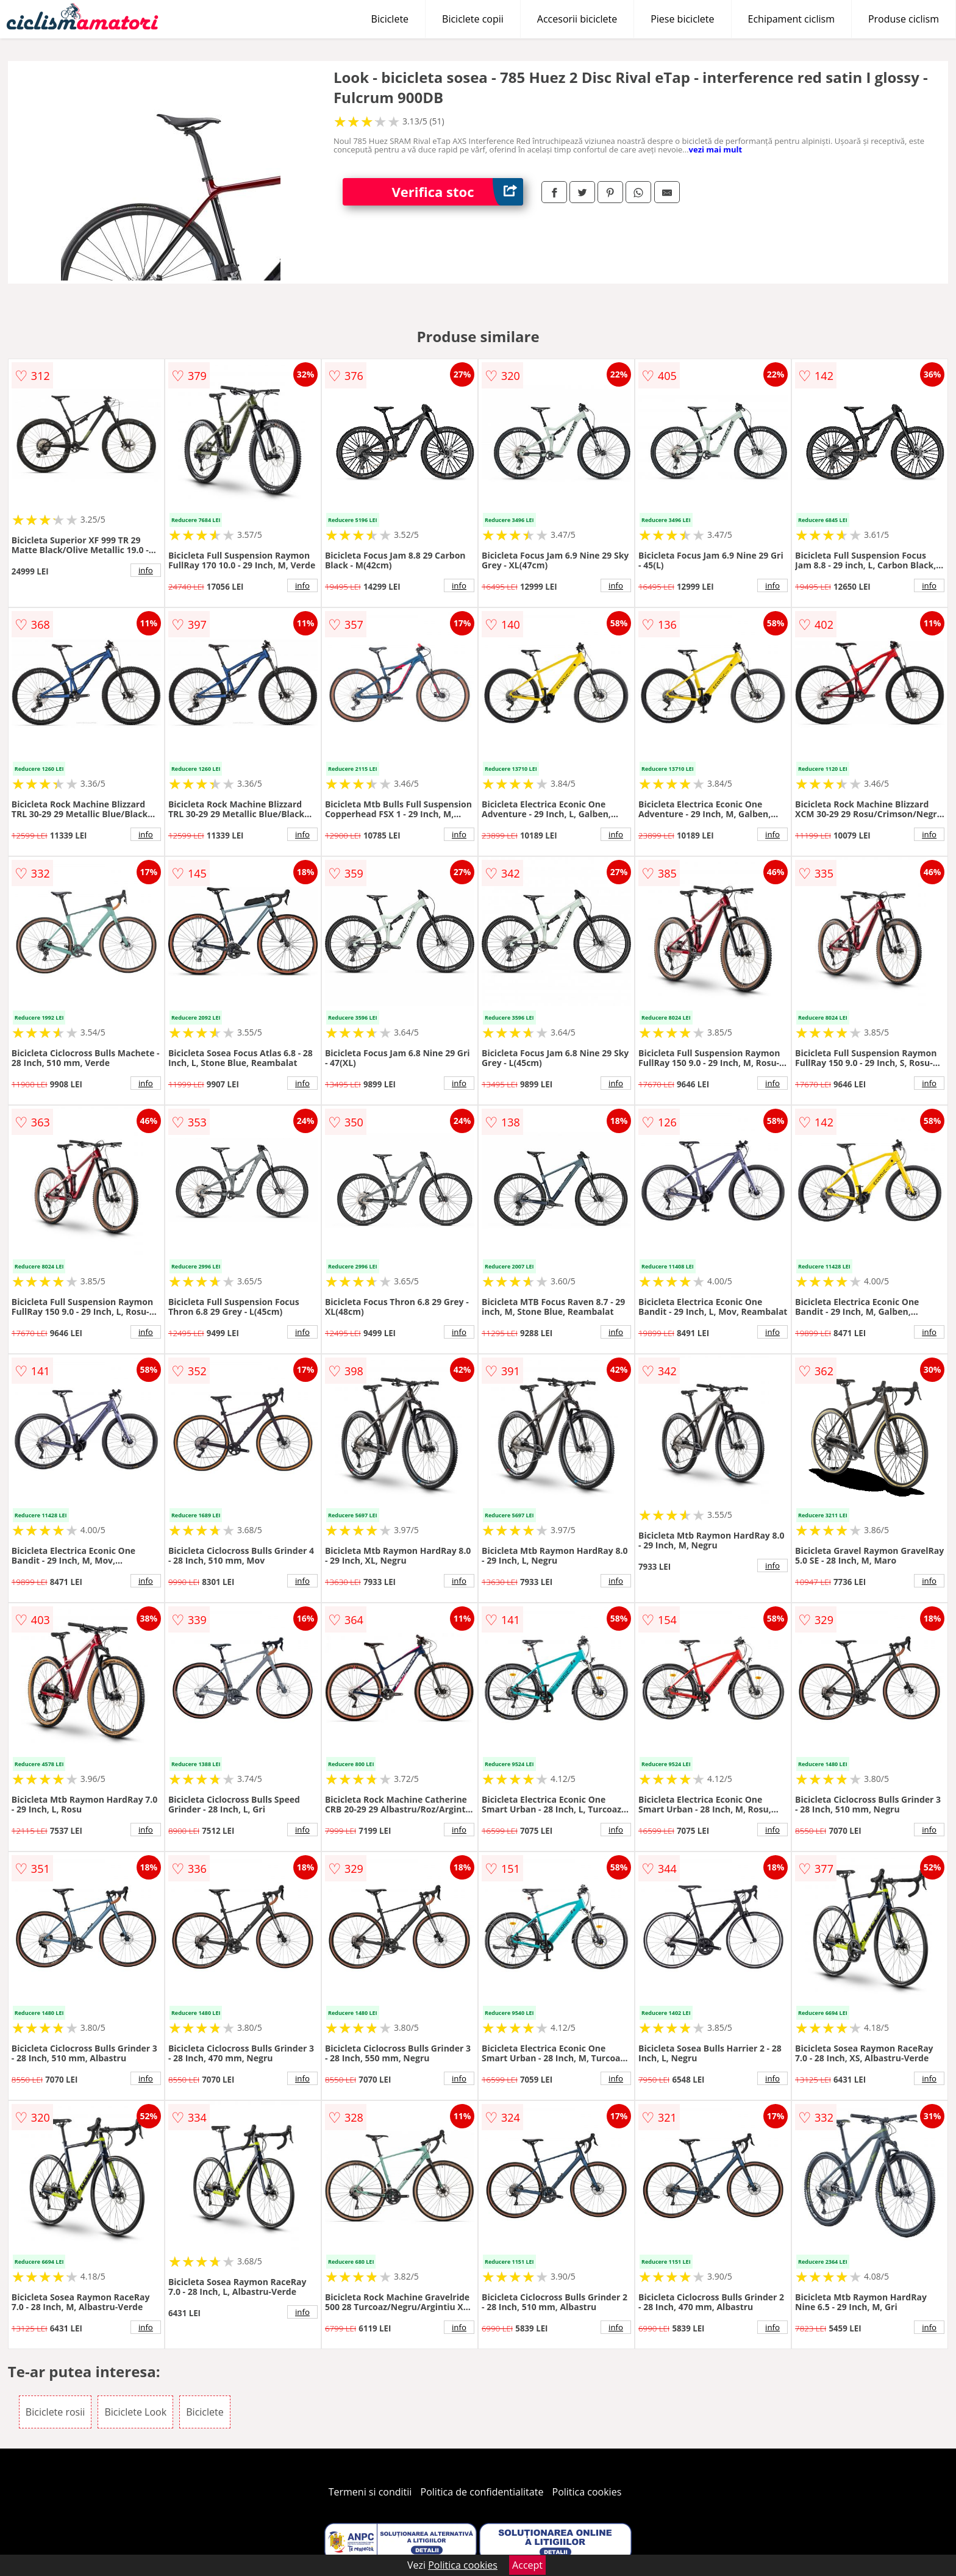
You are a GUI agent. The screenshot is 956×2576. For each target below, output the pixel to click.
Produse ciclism (903, 19)
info (145, 570)
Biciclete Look (135, 2412)
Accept (527, 2565)
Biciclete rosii (55, 2412)
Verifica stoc (457, 192)
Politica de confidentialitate (482, 2492)
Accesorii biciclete (577, 19)
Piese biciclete (682, 19)
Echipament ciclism (791, 19)
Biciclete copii (473, 19)
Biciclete (389, 19)
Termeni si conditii (370, 2492)
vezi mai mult (716, 149)
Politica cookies (587, 2492)
